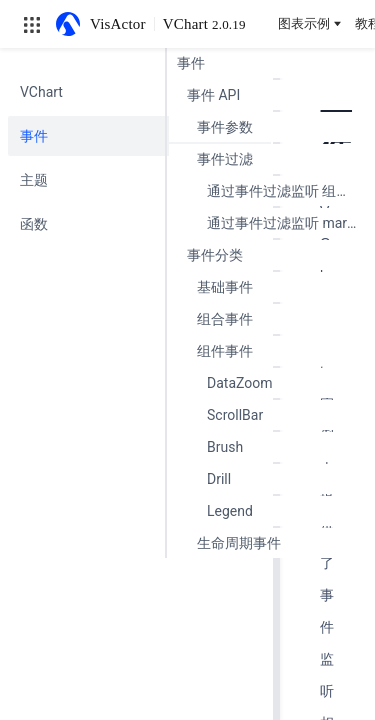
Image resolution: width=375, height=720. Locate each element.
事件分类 (215, 255)
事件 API (213, 95)
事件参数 (225, 127)
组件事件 (225, 351)
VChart (204, 24)
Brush (225, 447)
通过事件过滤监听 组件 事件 (286, 191)
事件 (191, 63)
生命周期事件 (239, 543)
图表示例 (310, 23)
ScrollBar (235, 415)
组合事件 (225, 319)
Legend (230, 511)
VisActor (118, 24)
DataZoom (240, 383)
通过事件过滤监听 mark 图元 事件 (286, 223)
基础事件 (225, 287)
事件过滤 (225, 159)
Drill (219, 479)
